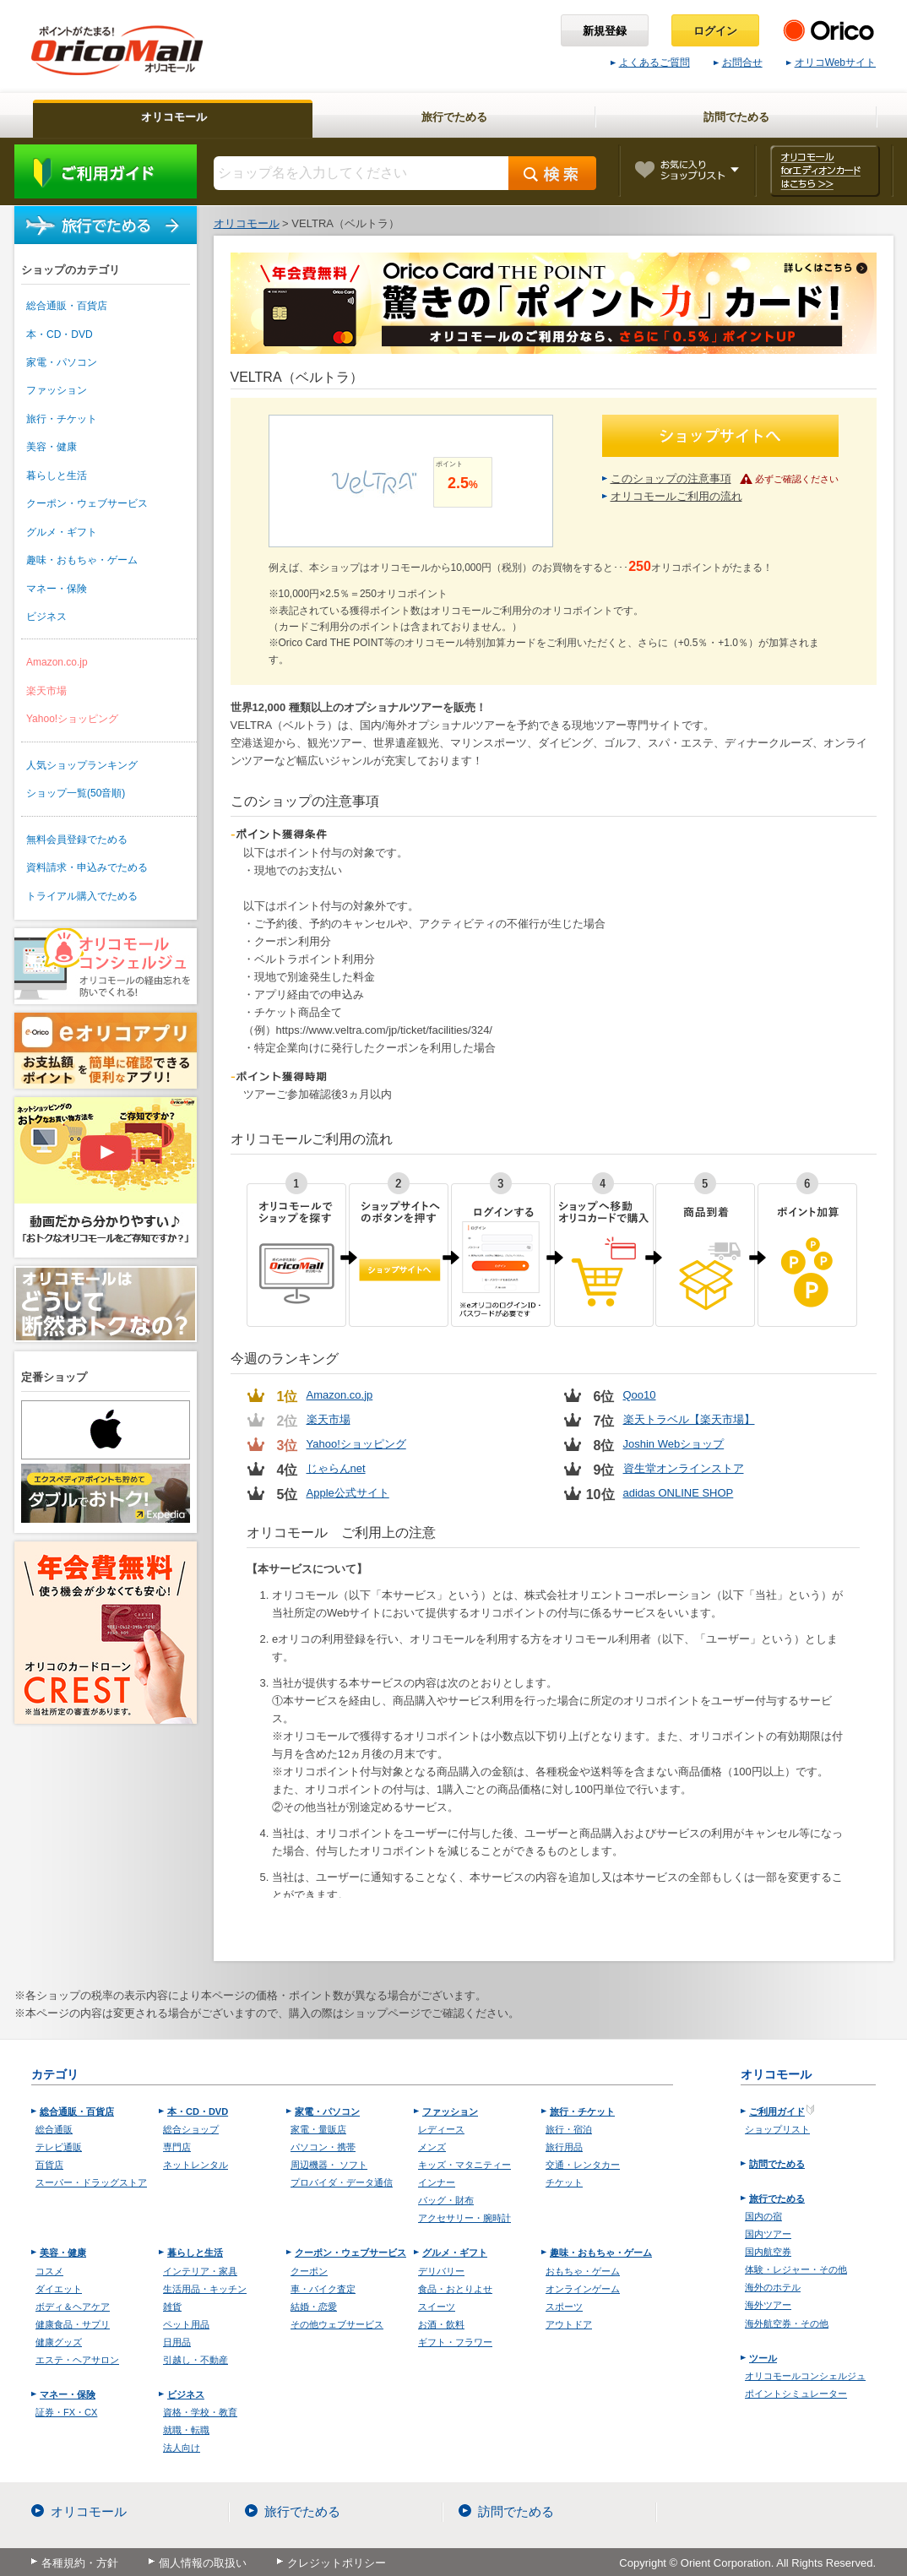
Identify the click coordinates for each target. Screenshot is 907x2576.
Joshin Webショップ (674, 1443)
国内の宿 (763, 2216)
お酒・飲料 (441, 2324)
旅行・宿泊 (569, 2129)
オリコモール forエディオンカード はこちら (824, 171)
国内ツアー (768, 2234)
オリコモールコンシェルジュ (805, 2376)
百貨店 (49, 2165)
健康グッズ (58, 2342)
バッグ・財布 (446, 2200)
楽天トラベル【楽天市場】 (689, 1419)
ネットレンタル (195, 2165)
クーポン (309, 2271)
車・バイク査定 (323, 2289)
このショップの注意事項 (671, 478)
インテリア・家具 (200, 2271)
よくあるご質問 (650, 62)
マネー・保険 (56, 589)
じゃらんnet (336, 1468)
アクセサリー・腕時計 (464, 2218)
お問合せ (738, 62)
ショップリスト (777, 2129)
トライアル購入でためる (82, 896)
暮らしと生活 (56, 475)
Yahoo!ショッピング (72, 719)
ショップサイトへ (720, 436)
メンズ (432, 2147)
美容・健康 (51, 447)
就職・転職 (186, 2430)
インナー (436, 2182)
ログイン (715, 30)
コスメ (49, 2271)
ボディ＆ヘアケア (72, 2307)
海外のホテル (773, 2287)
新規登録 (605, 30)
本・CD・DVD (59, 334)
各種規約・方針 (79, 2563)
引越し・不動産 (195, 2360)
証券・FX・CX (66, 2412)
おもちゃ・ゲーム (583, 2271)
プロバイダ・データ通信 (342, 2182)
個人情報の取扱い (203, 2563)
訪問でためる (777, 2164)
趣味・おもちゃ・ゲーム (82, 560)
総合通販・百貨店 (66, 306)
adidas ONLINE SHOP (678, 1492)
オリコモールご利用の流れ (676, 496)
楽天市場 (46, 691)
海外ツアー (768, 2305)
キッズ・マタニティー (464, 2165)
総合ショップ (191, 2129)
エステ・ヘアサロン (77, 2360)
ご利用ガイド (105, 171)
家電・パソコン (61, 362)
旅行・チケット (61, 419)
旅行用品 (564, 2147)
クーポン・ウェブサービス (87, 503)
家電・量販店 (318, 2129)
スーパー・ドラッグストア (91, 2182)
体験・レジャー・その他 (796, 2269)
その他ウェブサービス (337, 2324)
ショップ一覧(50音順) (75, 793)
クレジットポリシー (336, 2563)
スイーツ (436, 2307)
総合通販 (54, 2129)
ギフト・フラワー (455, 2342)
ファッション (56, 390)
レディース (441, 2129)
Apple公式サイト (348, 1492)
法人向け (181, 2448)
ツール (763, 2358)
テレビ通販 (58, 2147)
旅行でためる (105, 225)
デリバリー (441, 2271)
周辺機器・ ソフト (329, 2165)
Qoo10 (639, 1395)
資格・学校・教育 (200, 2412)
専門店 (177, 2147)
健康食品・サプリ (72, 2324)
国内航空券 (768, 2252)
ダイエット (58, 2289)
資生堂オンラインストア (683, 1468)
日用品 (177, 2342)
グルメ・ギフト (61, 532)
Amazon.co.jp (57, 662)
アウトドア (569, 2324)
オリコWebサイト (831, 62)
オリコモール (89, 2511)
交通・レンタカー (583, 2165)
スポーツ (564, 2307)
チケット (564, 2182)
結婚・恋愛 (314, 2307)
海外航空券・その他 (786, 2323)
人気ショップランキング (82, 765)
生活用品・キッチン (205, 2289)
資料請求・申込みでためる (87, 867)
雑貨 (172, 2307)
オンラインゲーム (583, 2289)
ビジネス (46, 616)
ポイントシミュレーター (796, 2394)
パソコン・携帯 (323, 2147)
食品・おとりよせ (455, 2289)
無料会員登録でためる (77, 839)
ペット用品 (186, 2324)
